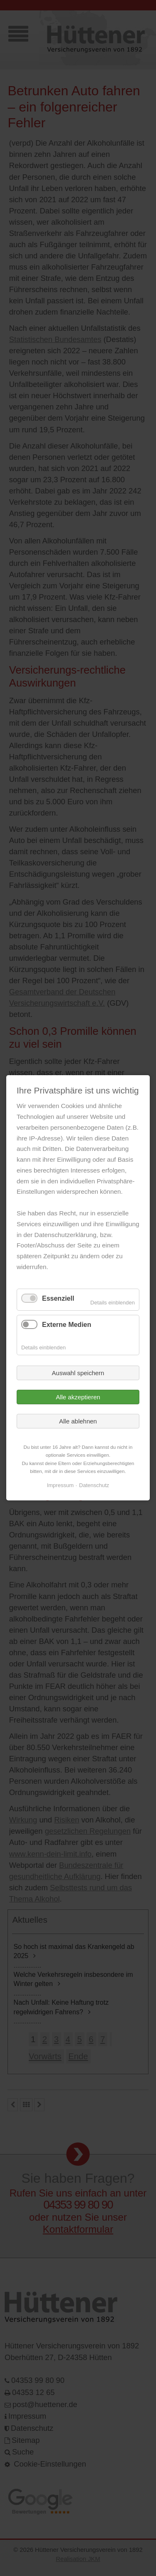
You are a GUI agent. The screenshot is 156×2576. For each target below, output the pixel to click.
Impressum (60, 1485)
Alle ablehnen (78, 1421)
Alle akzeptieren (78, 1397)
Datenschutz (94, 1485)
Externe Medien (66, 1324)
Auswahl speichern (78, 1372)
